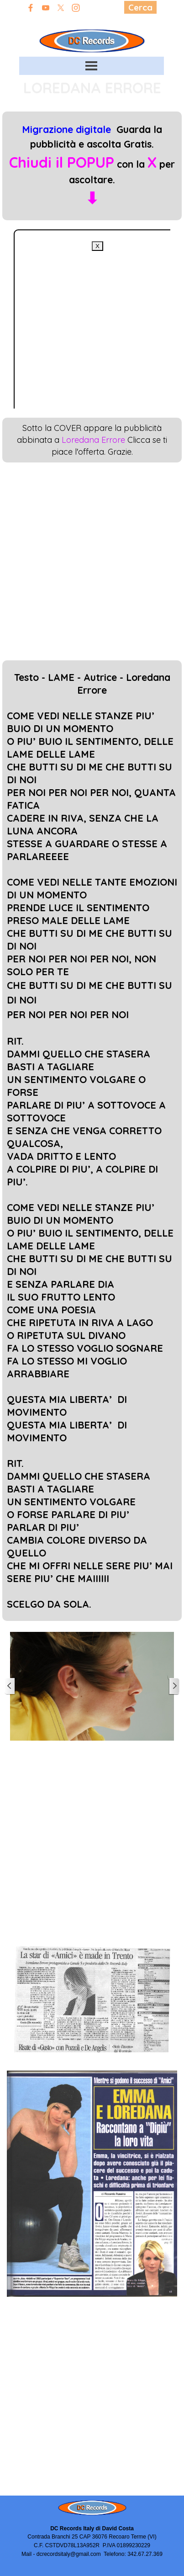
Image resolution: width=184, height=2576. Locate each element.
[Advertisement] (85, 336)
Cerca (140, 7)
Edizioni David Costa (92, 21)
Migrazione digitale (66, 129)
